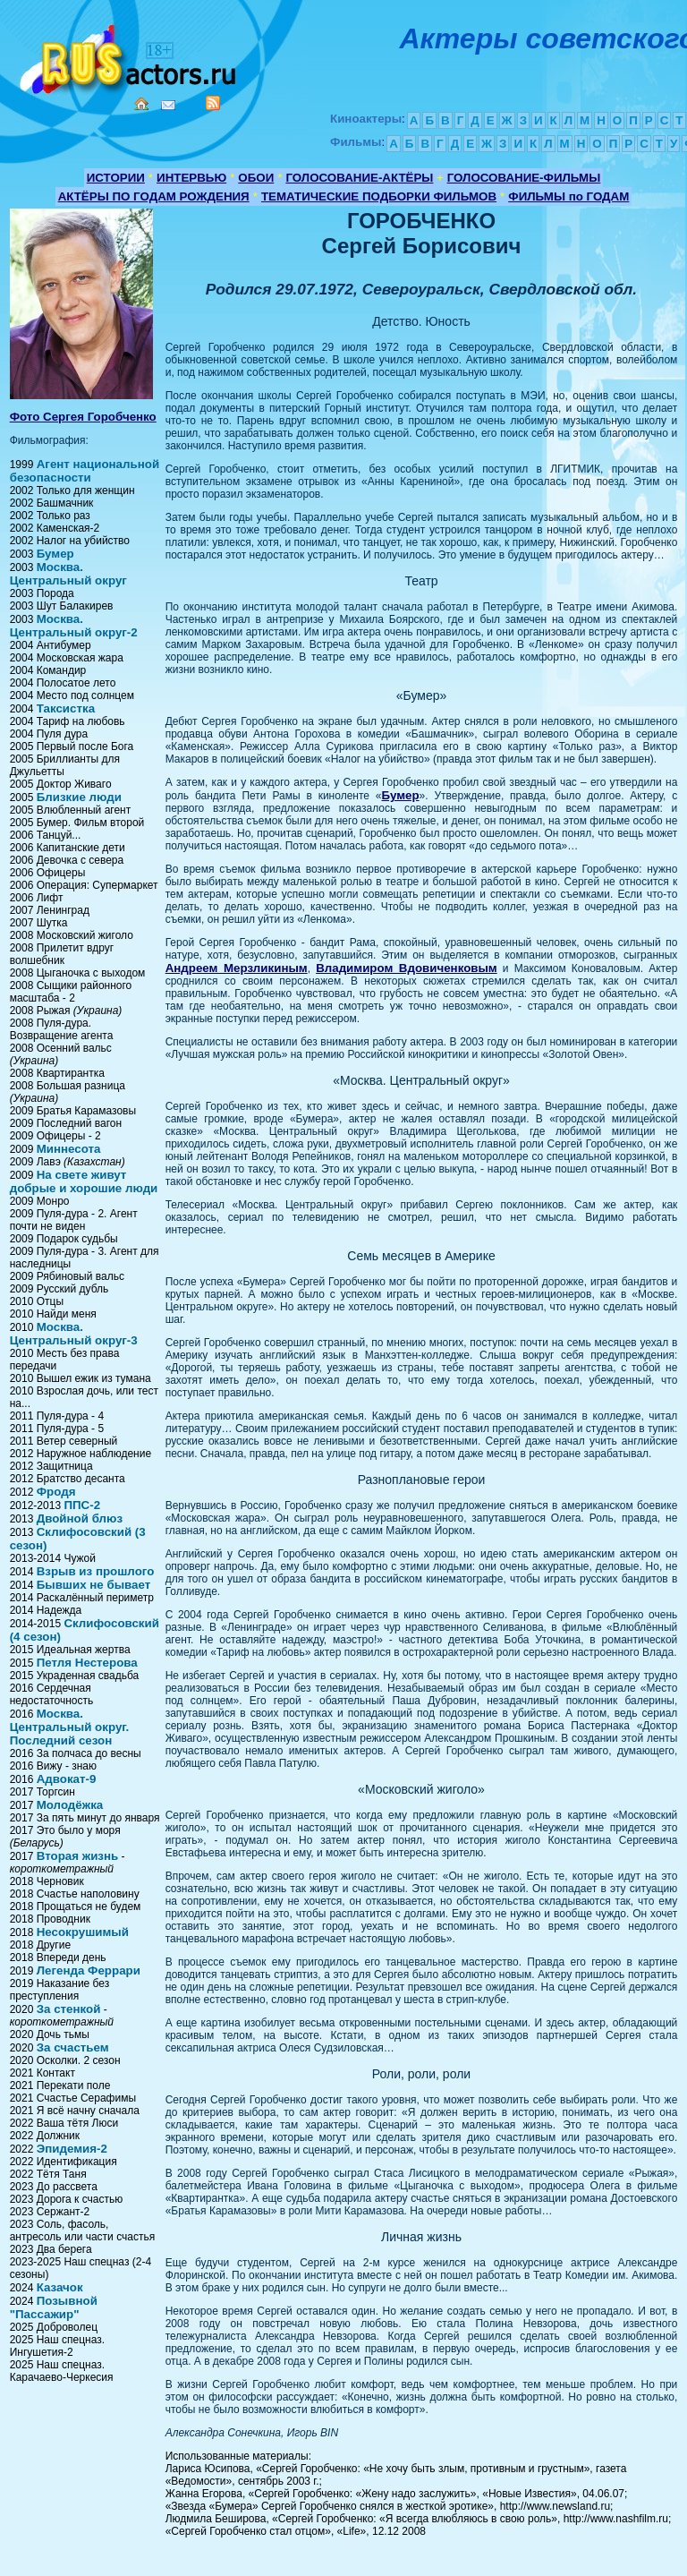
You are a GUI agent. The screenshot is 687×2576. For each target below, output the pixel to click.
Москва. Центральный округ (68, 573)
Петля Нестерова (87, 1662)
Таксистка (66, 708)
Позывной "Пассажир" (54, 2307)
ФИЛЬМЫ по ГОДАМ (568, 196)
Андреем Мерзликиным (236, 968)
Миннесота (69, 1149)
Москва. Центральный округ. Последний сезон (70, 1727)
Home (141, 104)
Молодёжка (70, 1805)
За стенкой (69, 2009)
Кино (130, 56)
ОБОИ (256, 177)
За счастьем (73, 2047)
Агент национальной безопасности (84, 470)
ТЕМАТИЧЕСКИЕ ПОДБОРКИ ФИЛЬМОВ (378, 196)
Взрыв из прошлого (96, 1571)
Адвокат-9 (67, 1779)
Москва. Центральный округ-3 (74, 1333)
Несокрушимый (83, 1932)
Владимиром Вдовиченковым (406, 968)
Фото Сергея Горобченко (83, 416)
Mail (168, 105)
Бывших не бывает (94, 1584)
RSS (213, 103)
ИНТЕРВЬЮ (191, 177)
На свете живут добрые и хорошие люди (84, 1181)
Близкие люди (79, 797)
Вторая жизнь (78, 1856)
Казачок (60, 2287)
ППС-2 (82, 1505)
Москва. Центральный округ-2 (74, 625)
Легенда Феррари (88, 1970)
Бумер (55, 553)
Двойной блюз (80, 1518)
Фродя (56, 1491)
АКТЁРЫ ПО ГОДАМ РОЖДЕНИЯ (154, 196)
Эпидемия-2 (72, 2148)
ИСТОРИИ (116, 177)
